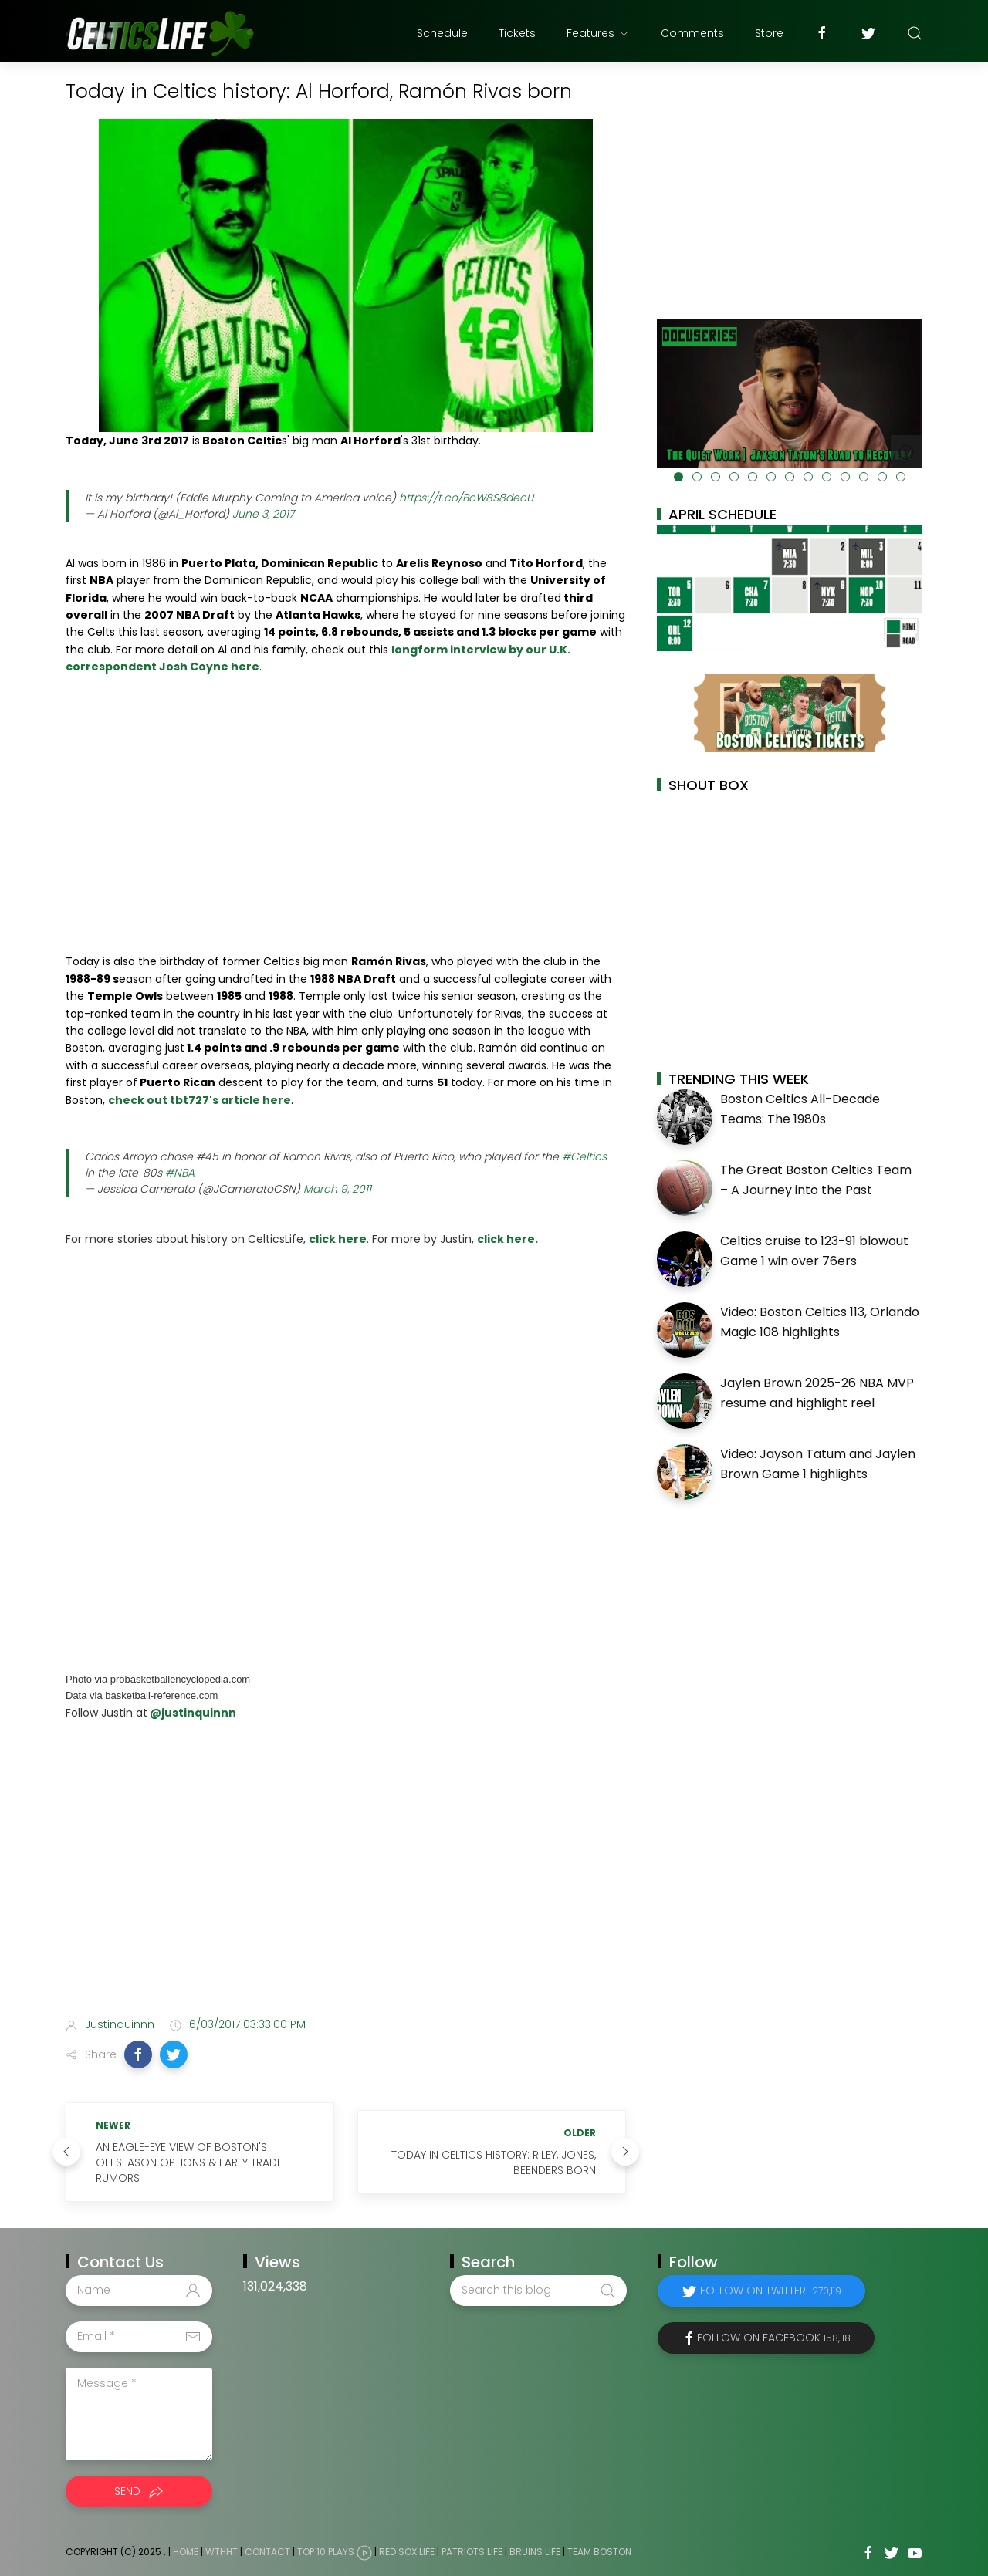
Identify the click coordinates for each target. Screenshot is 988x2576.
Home (185, 2551)
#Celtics (584, 1156)
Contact (267, 2551)
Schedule (442, 33)
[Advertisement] (346, 1883)
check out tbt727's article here (199, 1100)
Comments (692, 33)
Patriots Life (472, 2551)
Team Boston (599, 2551)
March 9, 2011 (337, 1189)
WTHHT (221, 2551)
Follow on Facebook (774, 2337)
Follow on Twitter (770, 2290)
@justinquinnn (191, 1712)
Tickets (517, 33)
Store (769, 33)
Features (598, 33)
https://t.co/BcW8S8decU (466, 497)
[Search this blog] (538, 2290)
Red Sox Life (407, 2551)
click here (338, 1239)
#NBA (180, 1172)
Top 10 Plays (325, 2551)
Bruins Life (534, 2551)
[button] (138, 2054)
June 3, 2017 (263, 514)
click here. (507, 1239)
